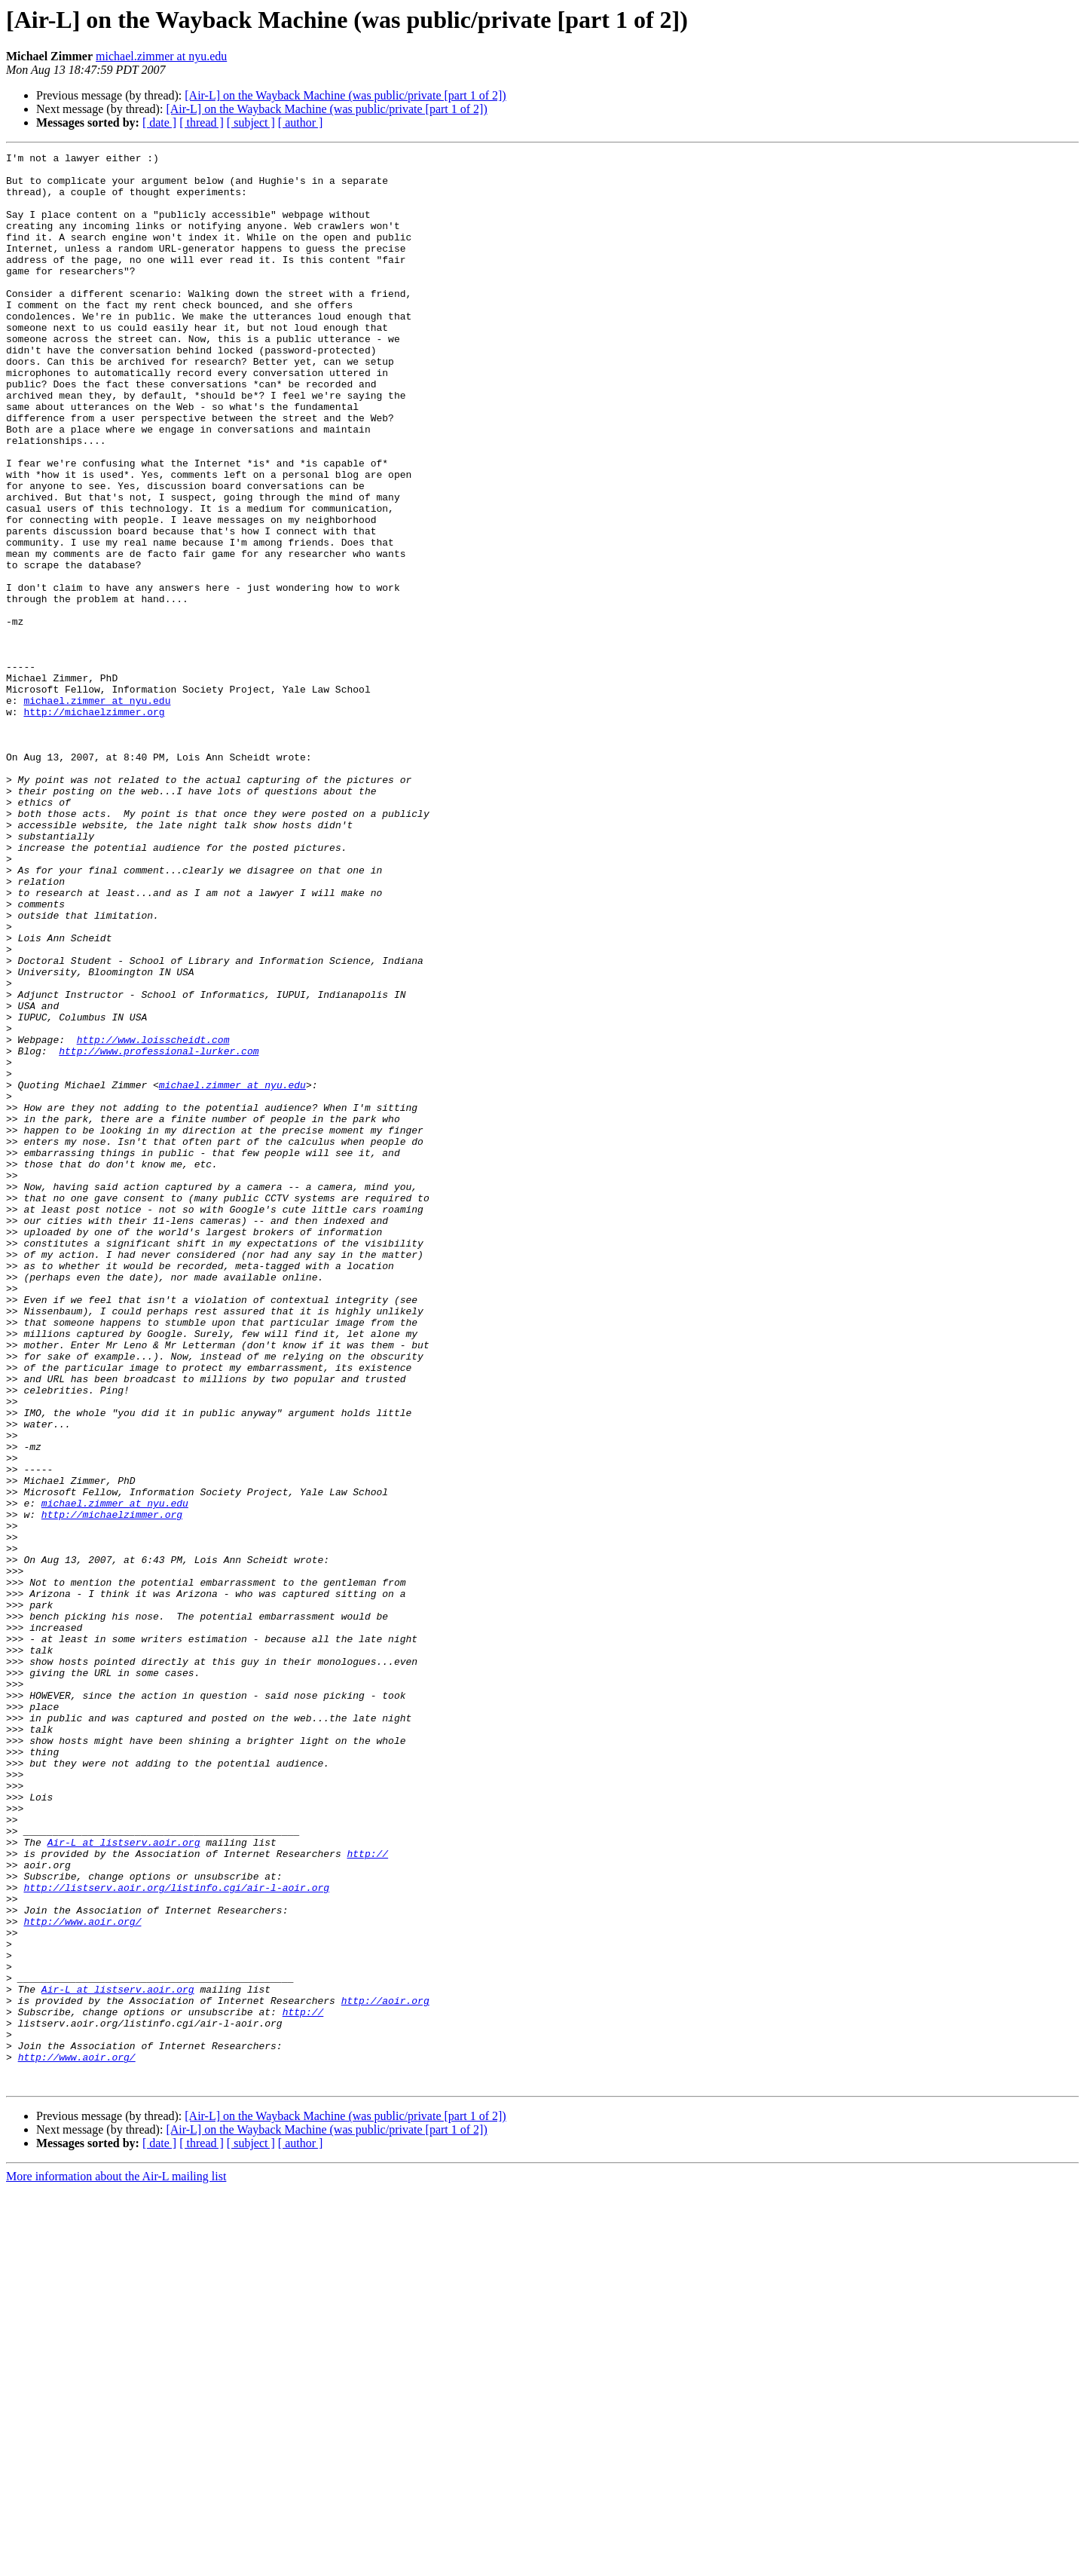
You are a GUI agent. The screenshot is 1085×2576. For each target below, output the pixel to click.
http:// (367, 2194)
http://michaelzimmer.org (93, 824)
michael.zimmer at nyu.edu (161, 56)
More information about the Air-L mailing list (116, 2562)
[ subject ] (251, 122)
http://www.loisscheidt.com (153, 1218)
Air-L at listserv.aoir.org (123, 2181)
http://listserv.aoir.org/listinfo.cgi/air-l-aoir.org (176, 2235)
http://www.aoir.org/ (82, 2276)
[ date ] (159, 122)
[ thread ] (201, 122)
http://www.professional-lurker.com (158, 1231)
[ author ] (300, 122)
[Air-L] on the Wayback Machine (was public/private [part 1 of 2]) (345, 95)
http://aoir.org (385, 2371)
